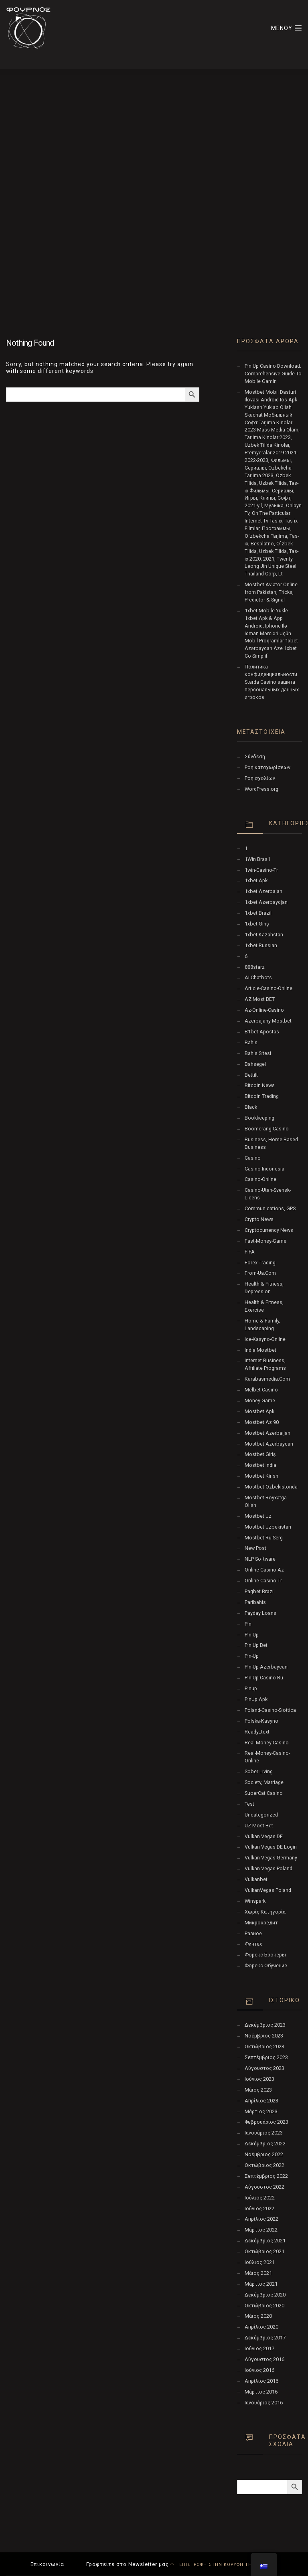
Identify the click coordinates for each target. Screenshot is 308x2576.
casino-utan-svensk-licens (268, 1194)
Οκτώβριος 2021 (264, 2251)
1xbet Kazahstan (264, 935)
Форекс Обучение (266, 1965)
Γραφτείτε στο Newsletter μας (127, 2564)
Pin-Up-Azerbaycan (266, 1667)
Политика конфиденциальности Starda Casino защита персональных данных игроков (272, 682)
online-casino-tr (263, 1581)
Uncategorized (261, 1815)
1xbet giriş (257, 924)
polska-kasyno (261, 1721)
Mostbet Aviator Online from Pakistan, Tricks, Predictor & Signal (271, 592)
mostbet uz (258, 1516)
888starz (255, 967)
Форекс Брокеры (265, 1955)
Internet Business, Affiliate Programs (265, 1364)
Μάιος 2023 (258, 2090)
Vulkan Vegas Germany (271, 1858)
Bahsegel (255, 1064)
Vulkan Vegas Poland (268, 1868)
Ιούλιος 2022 (260, 2198)
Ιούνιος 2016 (259, 2370)
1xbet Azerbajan (263, 891)
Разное (253, 1933)
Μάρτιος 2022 (261, 2230)
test (249, 1804)
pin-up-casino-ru (264, 1678)
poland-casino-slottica (270, 1710)
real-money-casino (267, 1743)
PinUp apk (256, 1699)
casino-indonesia (264, 1169)
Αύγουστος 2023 (264, 2068)
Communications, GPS (270, 1208)
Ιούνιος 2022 (259, 2208)
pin (248, 1624)
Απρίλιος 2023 (261, 2101)
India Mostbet (260, 1350)
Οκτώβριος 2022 (264, 2165)
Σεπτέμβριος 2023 (266, 2057)
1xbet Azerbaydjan (266, 902)
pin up (252, 1635)
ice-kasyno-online (265, 1339)
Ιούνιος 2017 (259, 2348)
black (251, 1107)
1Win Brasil (257, 859)
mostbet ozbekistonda (271, 1487)
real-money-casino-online (267, 1757)
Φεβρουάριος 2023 (266, 2122)
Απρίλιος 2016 (261, 2381)
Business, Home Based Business (271, 1143)
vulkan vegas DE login (271, 1847)
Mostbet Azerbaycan (269, 1444)
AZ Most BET (260, 999)
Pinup (251, 1688)
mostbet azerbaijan (267, 1433)
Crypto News (259, 1219)
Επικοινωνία (47, 2564)
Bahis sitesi (258, 1053)
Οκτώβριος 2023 (264, 2046)
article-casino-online (268, 988)
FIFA (250, 1252)
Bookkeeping (259, 1118)
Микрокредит (261, 1923)
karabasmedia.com (267, 1379)
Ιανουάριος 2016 (264, 2403)
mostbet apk (259, 1411)
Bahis (251, 1042)
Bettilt (251, 1075)
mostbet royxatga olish (266, 1501)
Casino (253, 1158)
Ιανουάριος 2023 (264, 2133)
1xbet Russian (261, 945)
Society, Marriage (264, 1782)
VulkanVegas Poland (268, 1890)
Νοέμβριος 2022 (264, 2154)
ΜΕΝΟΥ (286, 27)
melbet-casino (261, 1390)
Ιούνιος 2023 (259, 2079)
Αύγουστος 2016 (264, 2359)
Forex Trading (260, 1263)
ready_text (257, 1732)
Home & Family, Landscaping (262, 1324)
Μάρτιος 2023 (261, 2111)
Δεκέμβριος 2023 (265, 2025)
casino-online (260, 1179)
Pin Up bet (256, 1645)
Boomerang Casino (267, 1129)
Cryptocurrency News (269, 1230)
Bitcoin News (260, 1085)
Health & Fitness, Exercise (264, 1306)
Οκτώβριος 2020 (264, 2306)
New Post (255, 1548)
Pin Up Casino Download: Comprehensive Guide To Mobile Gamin (273, 373)
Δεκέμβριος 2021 (265, 2241)
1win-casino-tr (261, 870)
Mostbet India (260, 1465)
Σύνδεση (255, 756)
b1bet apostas (262, 1032)
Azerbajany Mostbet (268, 1021)
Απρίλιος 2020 (261, 2327)
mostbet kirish (261, 1476)
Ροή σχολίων (260, 778)
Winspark (255, 1901)
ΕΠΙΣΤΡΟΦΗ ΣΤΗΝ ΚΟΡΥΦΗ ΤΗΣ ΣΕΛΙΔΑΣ (224, 2564)
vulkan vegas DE (264, 1836)
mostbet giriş (260, 1454)
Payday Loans (260, 1613)
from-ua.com (260, 1273)
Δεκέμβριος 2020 (265, 2295)
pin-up (252, 1656)
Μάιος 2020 (258, 2316)
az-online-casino (264, 1010)
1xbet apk (256, 880)
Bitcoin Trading (262, 1096)
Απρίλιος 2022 (261, 2219)
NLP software (260, 1559)
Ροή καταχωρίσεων (267, 767)
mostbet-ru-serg (264, 1538)
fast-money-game (265, 1241)
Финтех (253, 1944)
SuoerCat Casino (264, 1793)
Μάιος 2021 (258, 2273)
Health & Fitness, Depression (264, 1287)
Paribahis (255, 1602)
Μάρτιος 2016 (261, 2392)
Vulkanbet (256, 1879)
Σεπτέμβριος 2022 (266, 2176)
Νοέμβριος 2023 (264, 2036)
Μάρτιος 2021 (261, 2284)
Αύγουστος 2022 (264, 2187)
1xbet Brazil (258, 913)
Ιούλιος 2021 (260, 2262)
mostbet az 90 (262, 1422)
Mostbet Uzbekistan (268, 1527)
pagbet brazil (260, 1591)
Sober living (259, 1771)
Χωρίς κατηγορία (265, 1912)
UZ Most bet (259, 1826)
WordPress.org (261, 789)
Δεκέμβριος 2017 (265, 2338)
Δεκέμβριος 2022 (265, 2144)
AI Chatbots (258, 977)
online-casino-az (264, 1570)
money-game (260, 1400)
